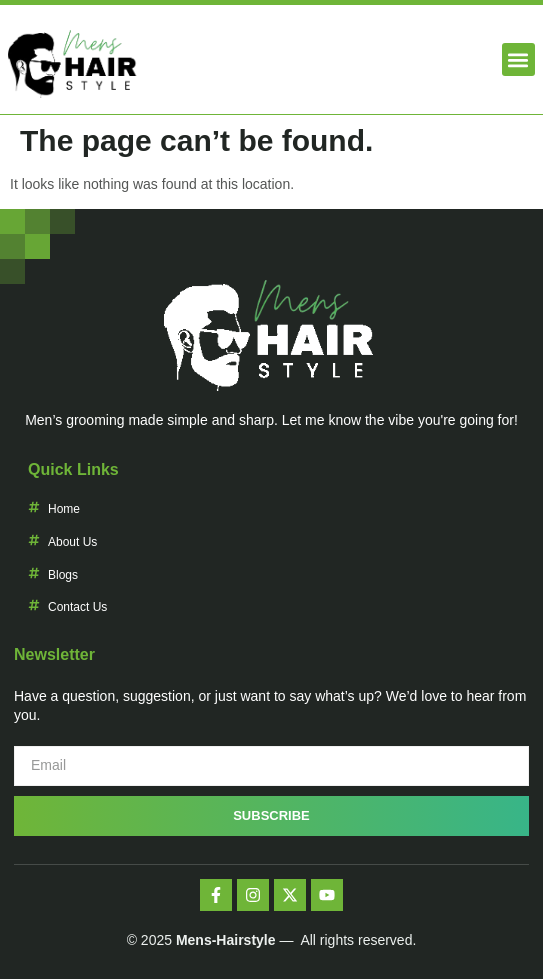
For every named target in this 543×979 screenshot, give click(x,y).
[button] (518, 59)
